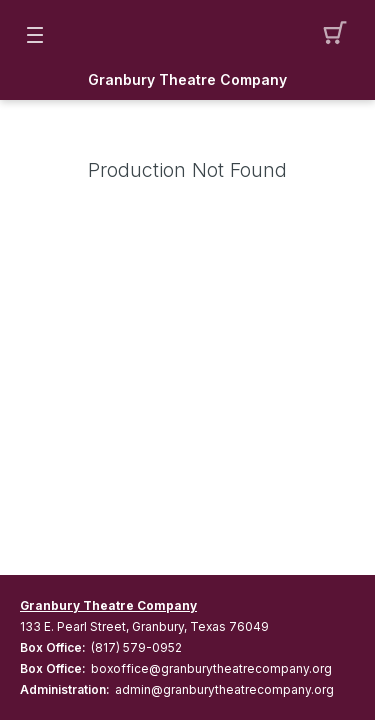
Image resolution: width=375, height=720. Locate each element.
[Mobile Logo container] (188, 35)
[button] (340, 35)
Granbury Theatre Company (187, 80)
